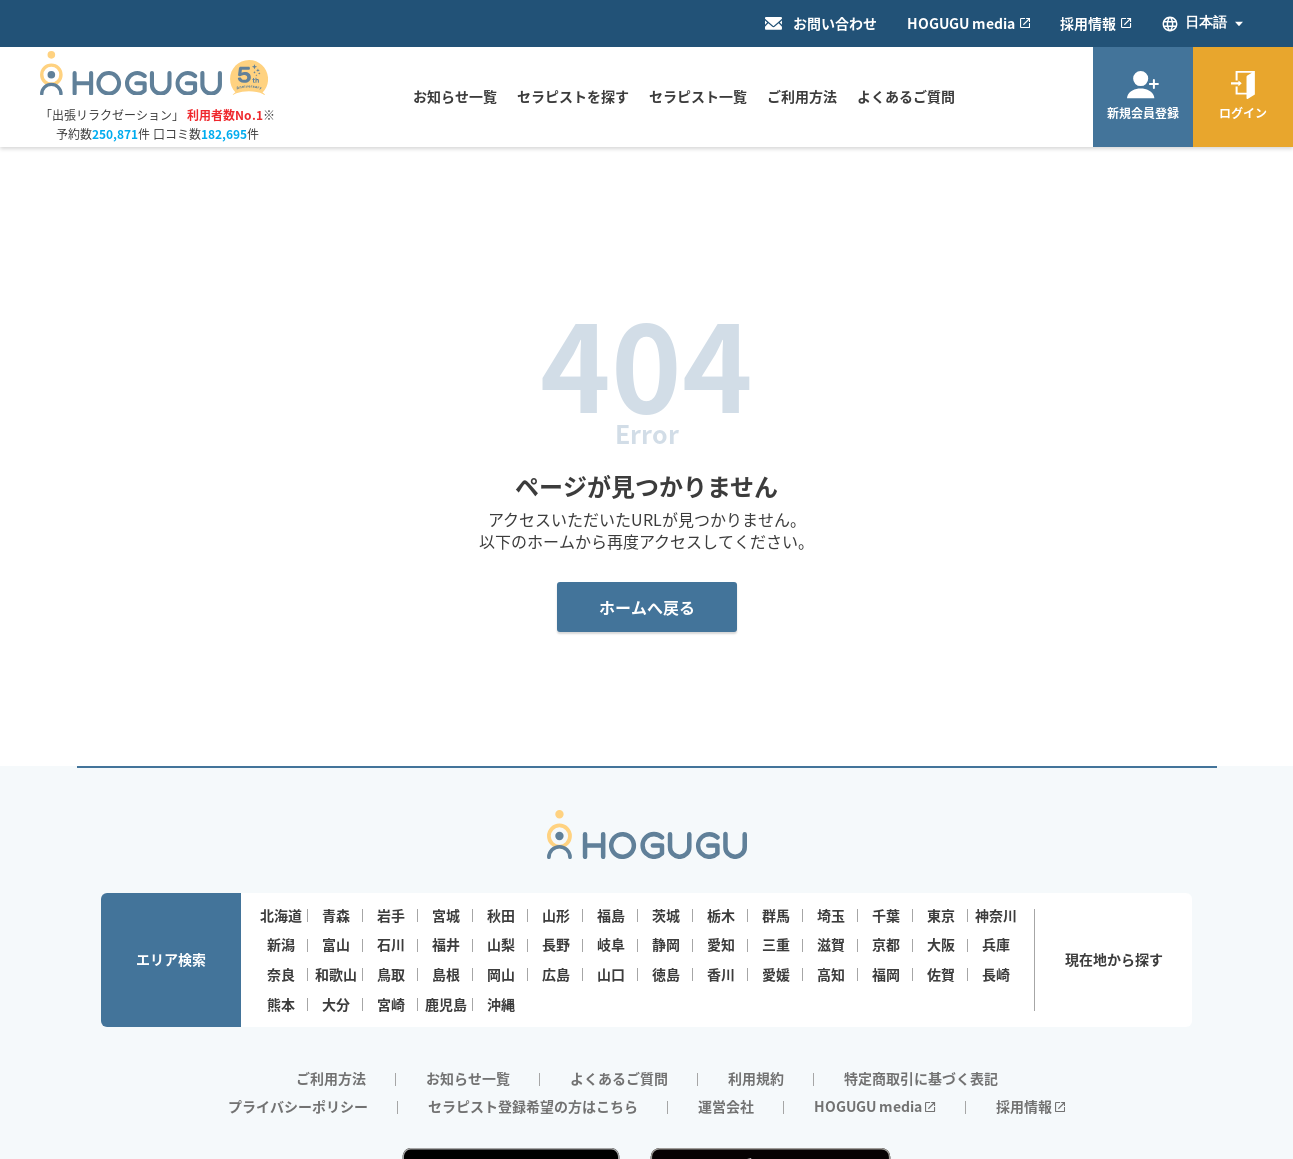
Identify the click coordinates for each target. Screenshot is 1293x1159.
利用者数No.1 (225, 114)
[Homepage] (154, 89)
